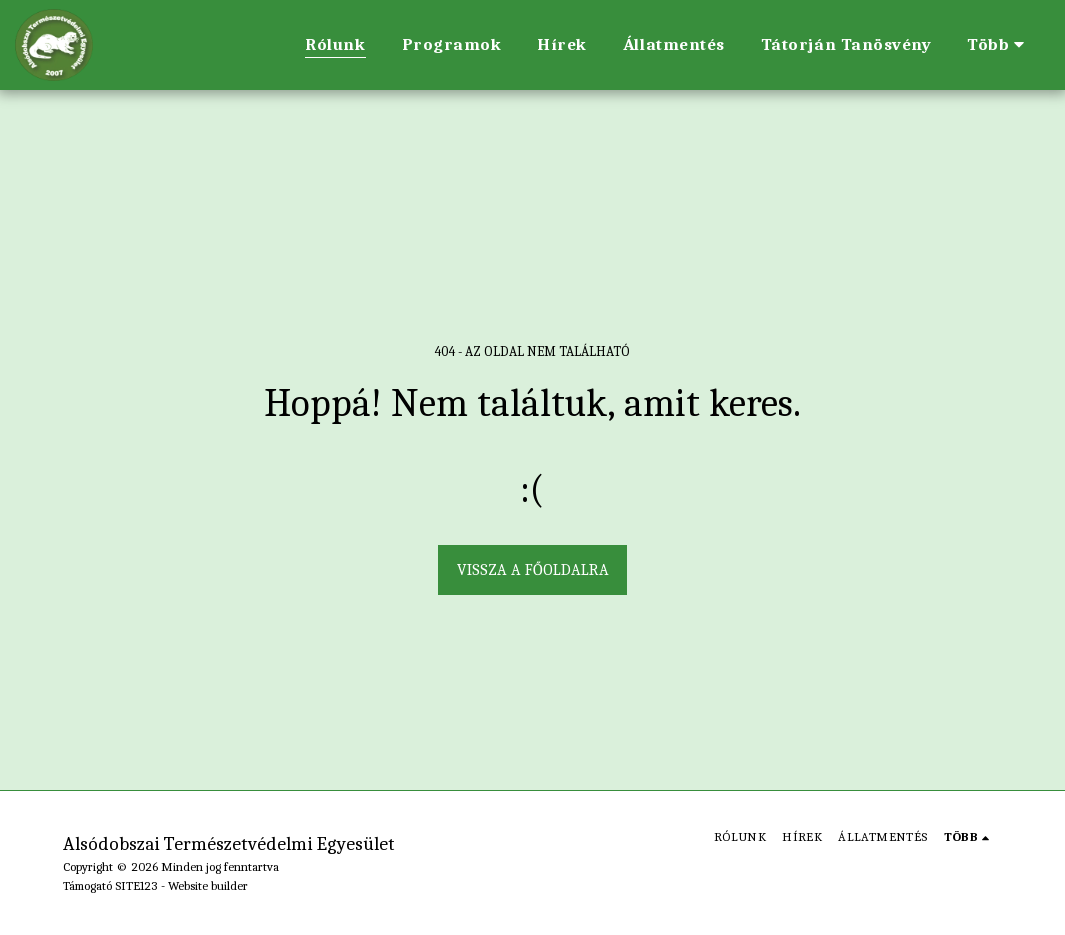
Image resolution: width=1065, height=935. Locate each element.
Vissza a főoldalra (533, 570)
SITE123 (136, 885)
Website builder (208, 885)
